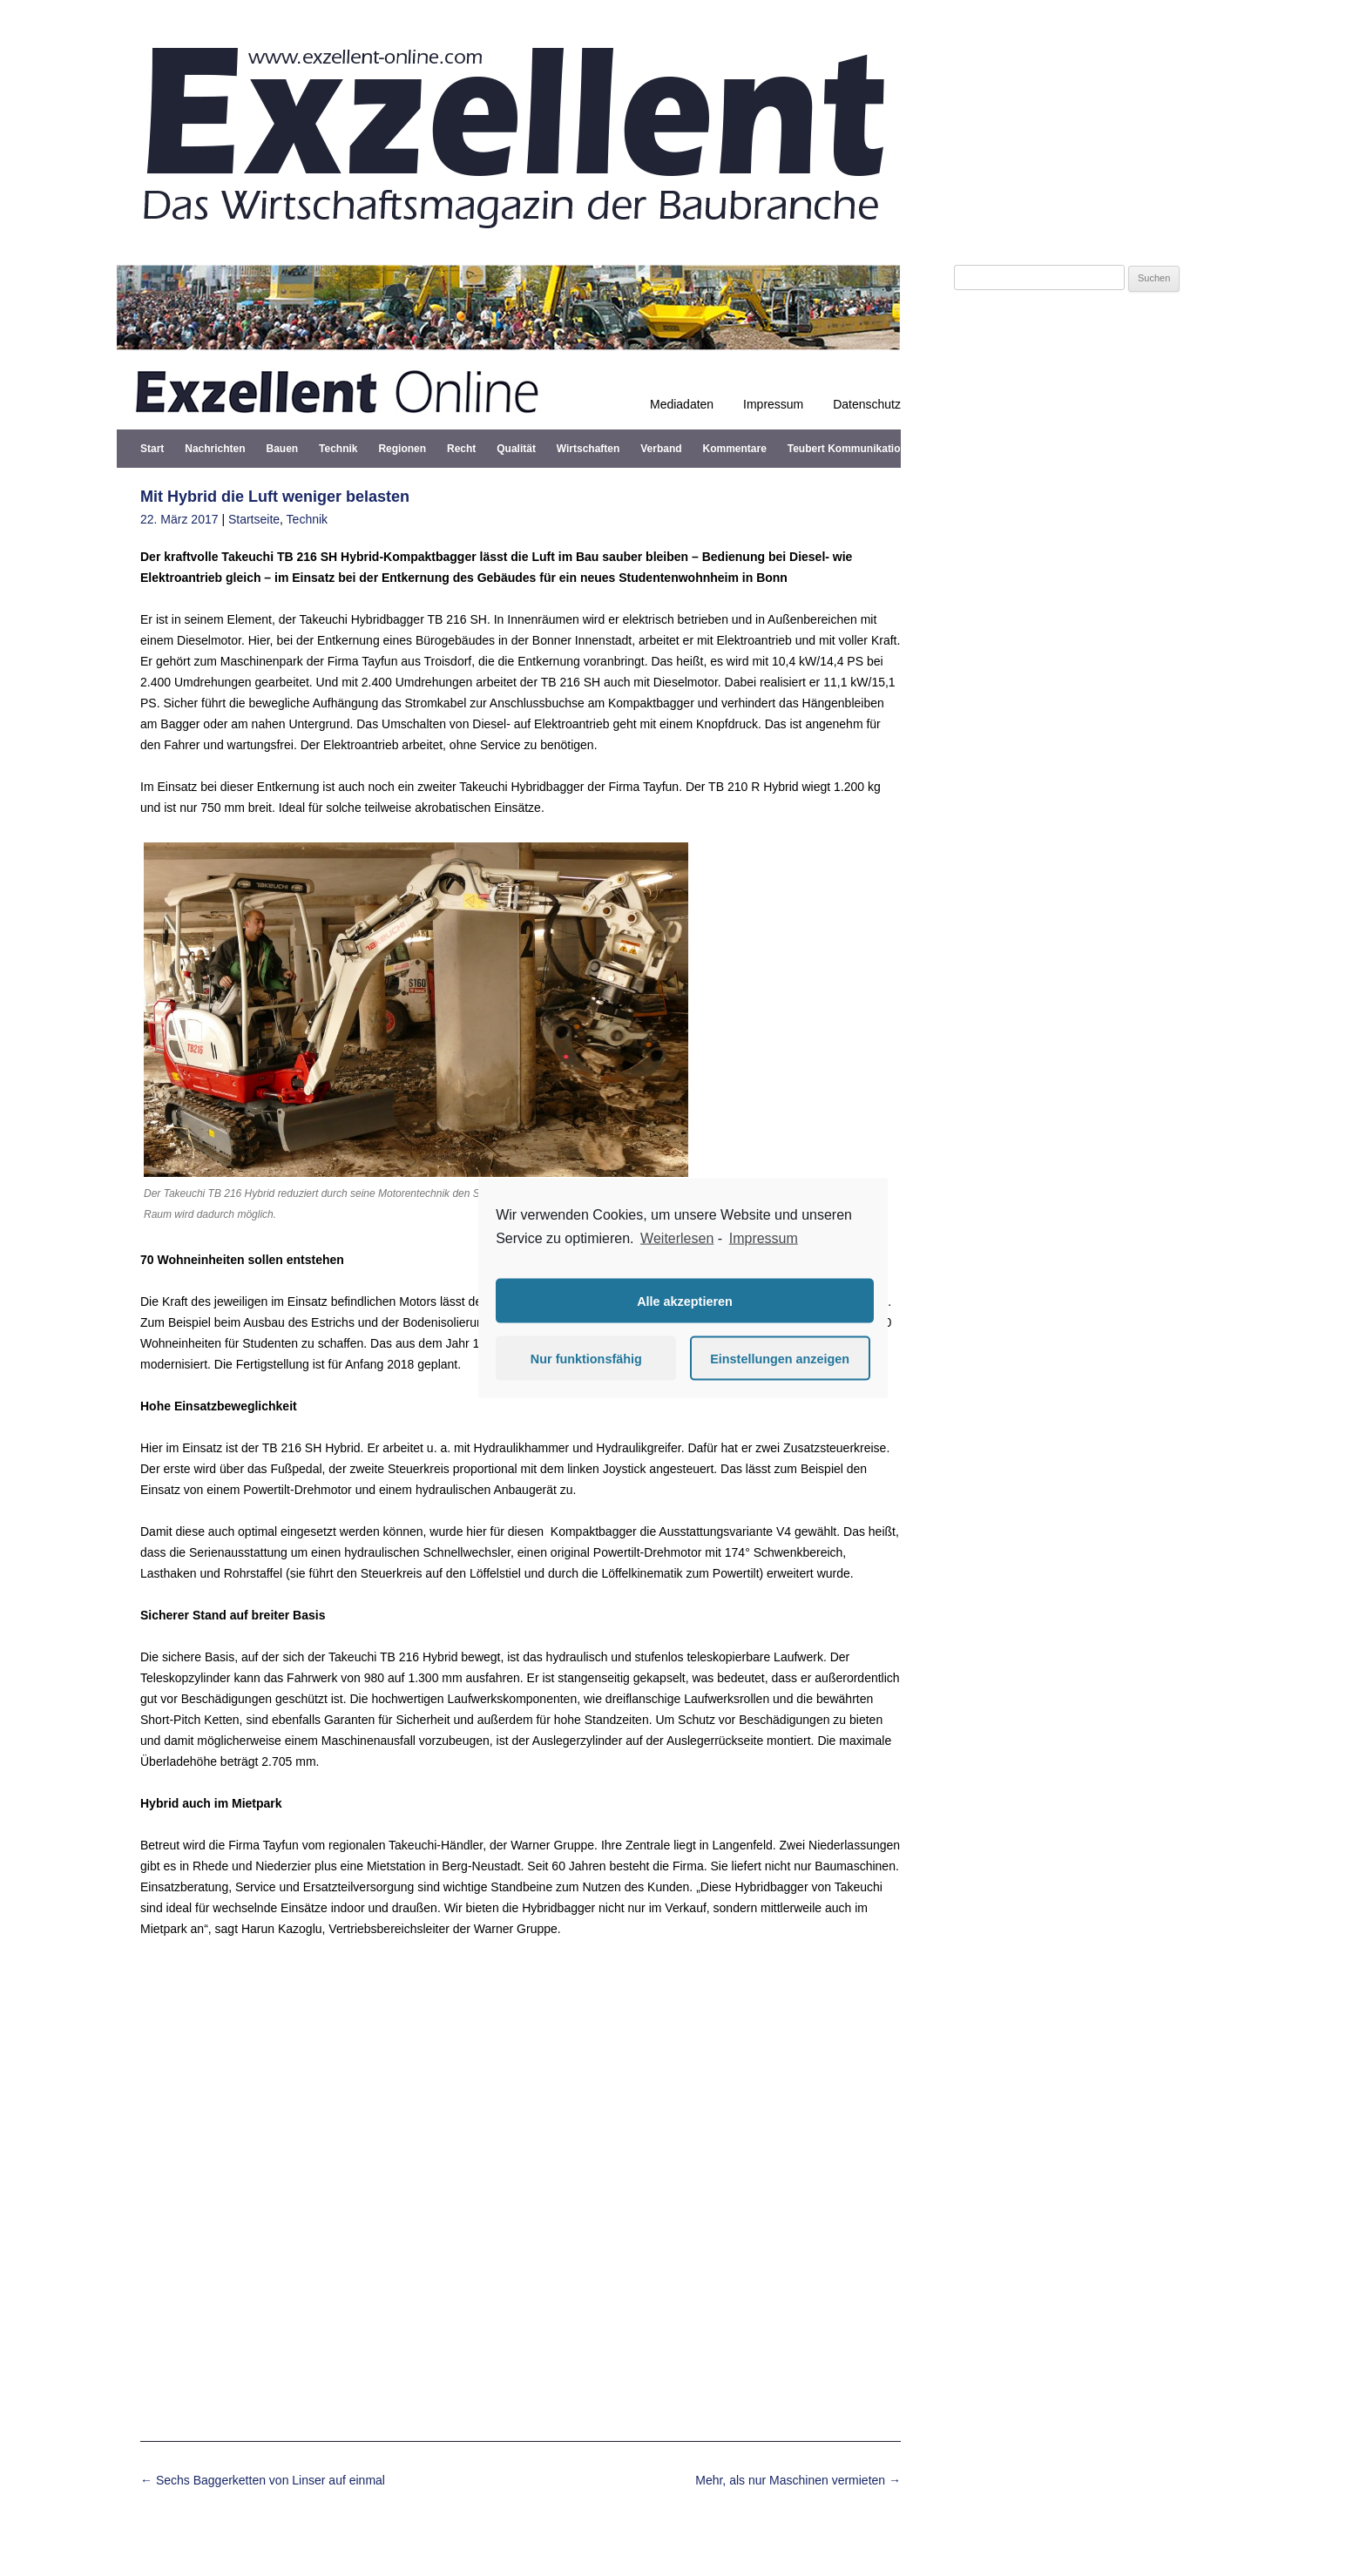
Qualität (516, 449)
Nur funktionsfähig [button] (586, 1358)
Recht (461, 449)
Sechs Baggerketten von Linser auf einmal (262, 2480)
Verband (660, 449)
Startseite (254, 519)
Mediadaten (681, 404)
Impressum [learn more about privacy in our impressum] (763, 1237)
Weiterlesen (676, 1237)
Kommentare (735, 449)
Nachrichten (215, 449)
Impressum (773, 404)
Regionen (402, 449)
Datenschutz (867, 404)
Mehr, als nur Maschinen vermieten (798, 2480)
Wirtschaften (588, 449)
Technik (338, 449)
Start (152, 449)
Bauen (282, 449)
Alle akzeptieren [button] (685, 1301)
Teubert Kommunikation (847, 449)
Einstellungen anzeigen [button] (779, 1358)
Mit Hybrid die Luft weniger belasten (274, 496)
